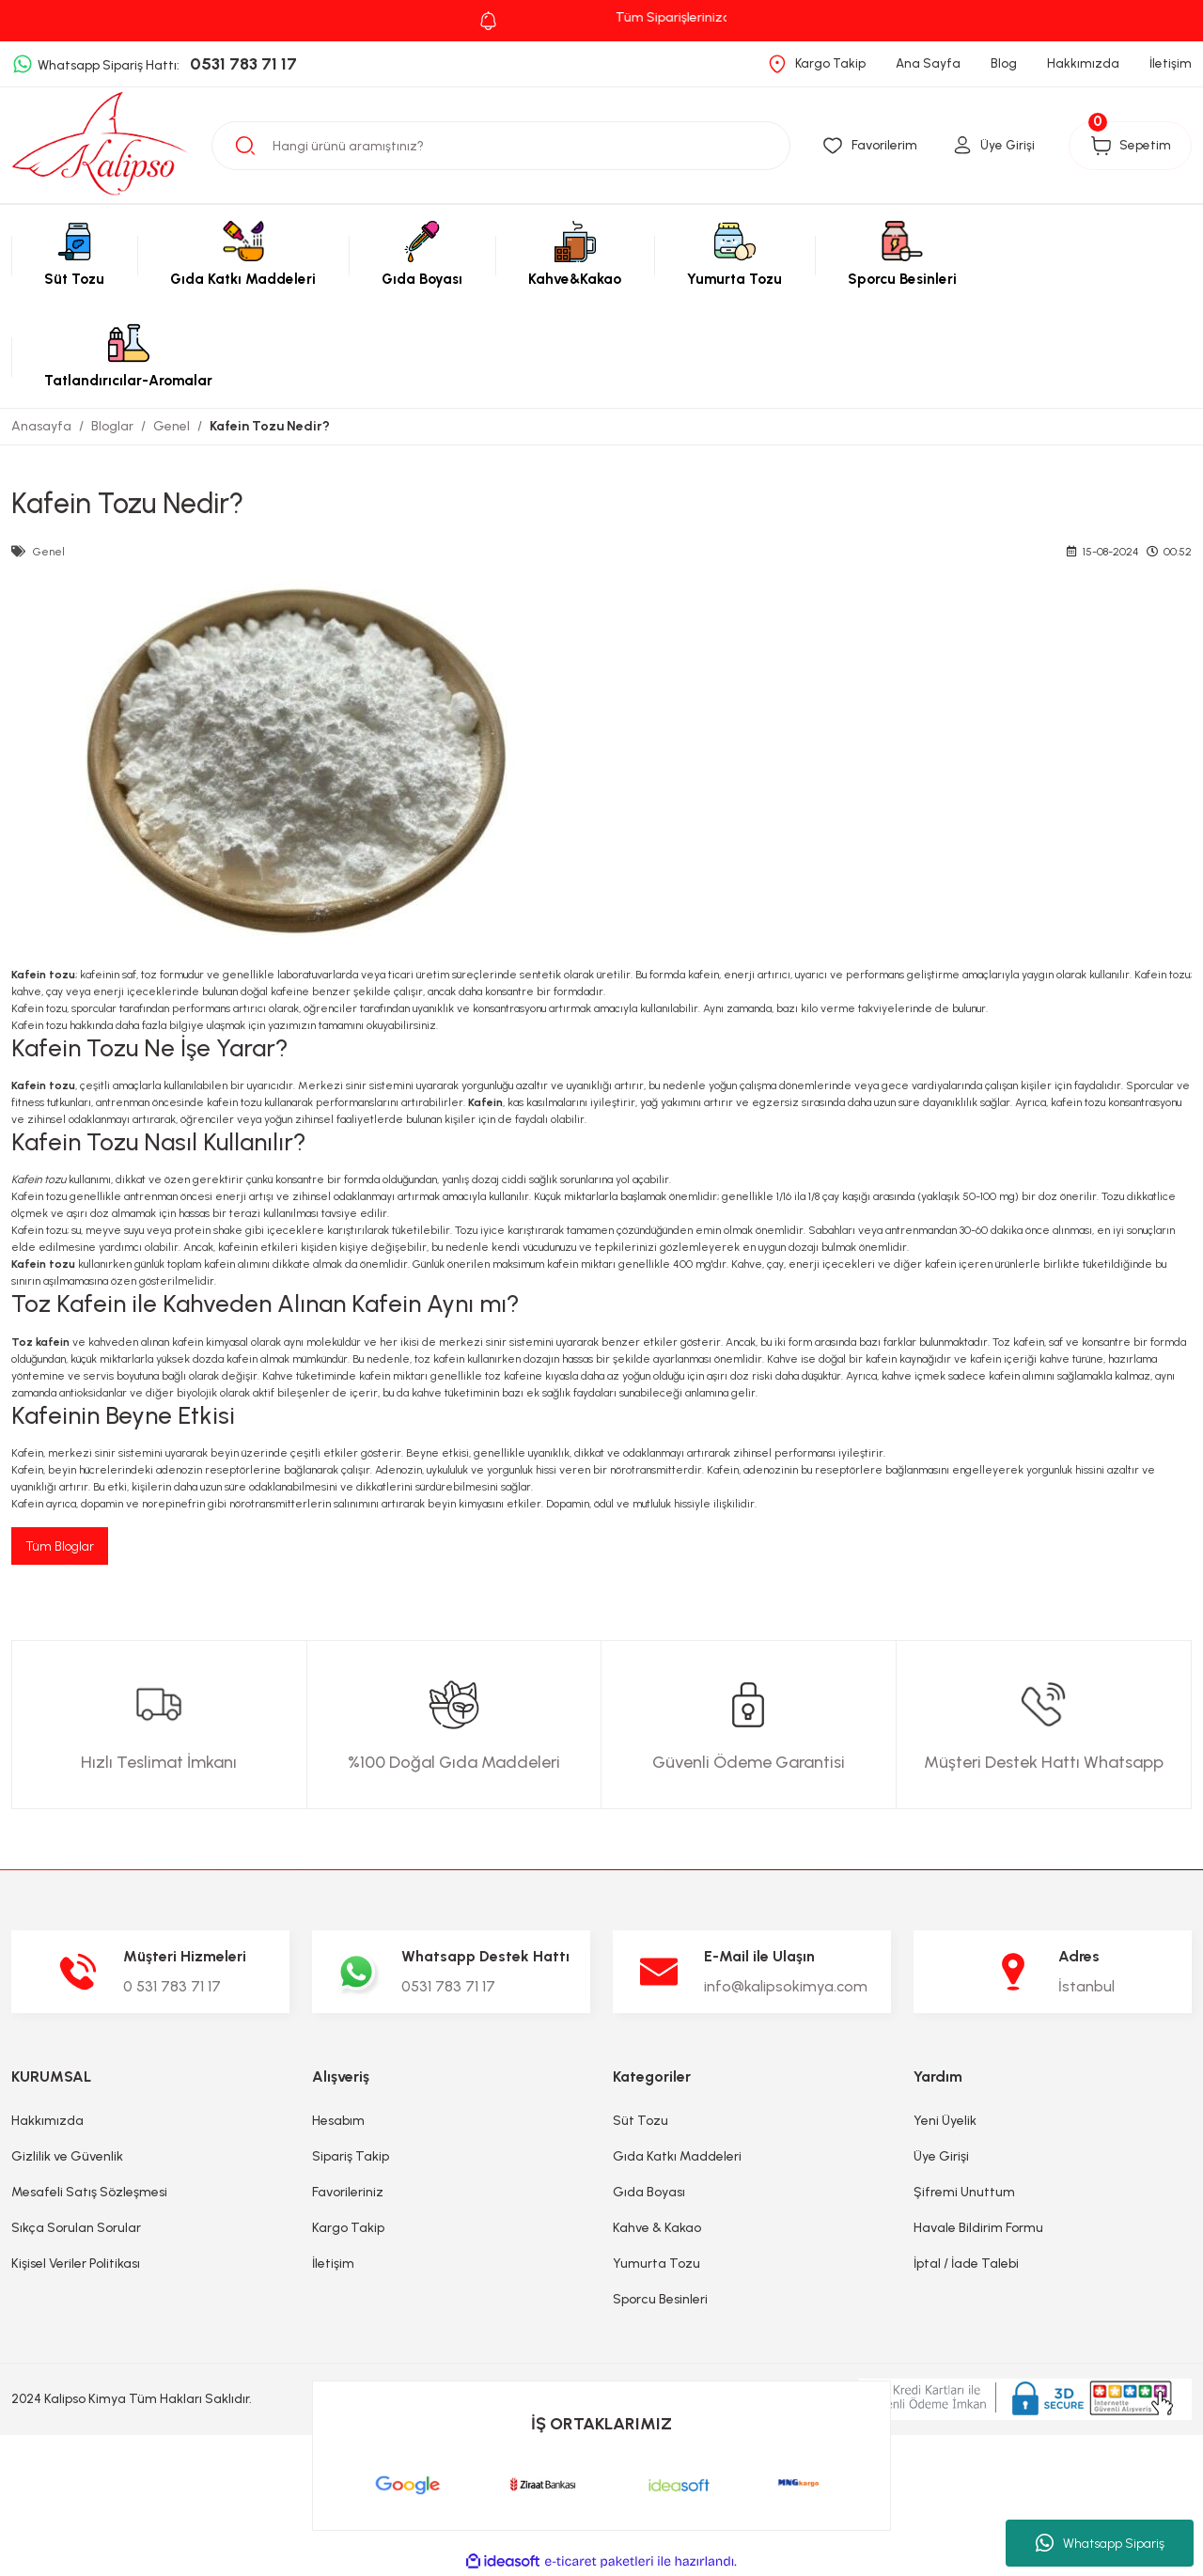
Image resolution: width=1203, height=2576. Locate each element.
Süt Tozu (640, 2122)
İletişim (333, 2264)
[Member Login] (982, 145)
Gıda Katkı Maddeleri (677, 2157)
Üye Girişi (941, 2157)
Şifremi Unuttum (964, 2193)
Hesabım (338, 2122)
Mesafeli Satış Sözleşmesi (89, 2193)
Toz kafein (40, 1342)
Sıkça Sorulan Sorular (76, 2229)
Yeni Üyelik (945, 2122)
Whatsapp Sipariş (1100, 2543)
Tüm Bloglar (60, 1546)
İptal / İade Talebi (966, 2264)
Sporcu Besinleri (660, 2300)
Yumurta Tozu (656, 2264)
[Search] (500, 145)
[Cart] (1123, 145)
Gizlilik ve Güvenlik (67, 2157)
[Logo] (100, 144)
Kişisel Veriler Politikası (75, 2264)
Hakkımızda (47, 2122)
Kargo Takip (348, 2229)
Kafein (485, 1102)
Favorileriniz (347, 2193)
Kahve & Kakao (657, 2229)
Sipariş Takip (350, 2157)
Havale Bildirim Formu (978, 2229)
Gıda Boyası (649, 2193)
